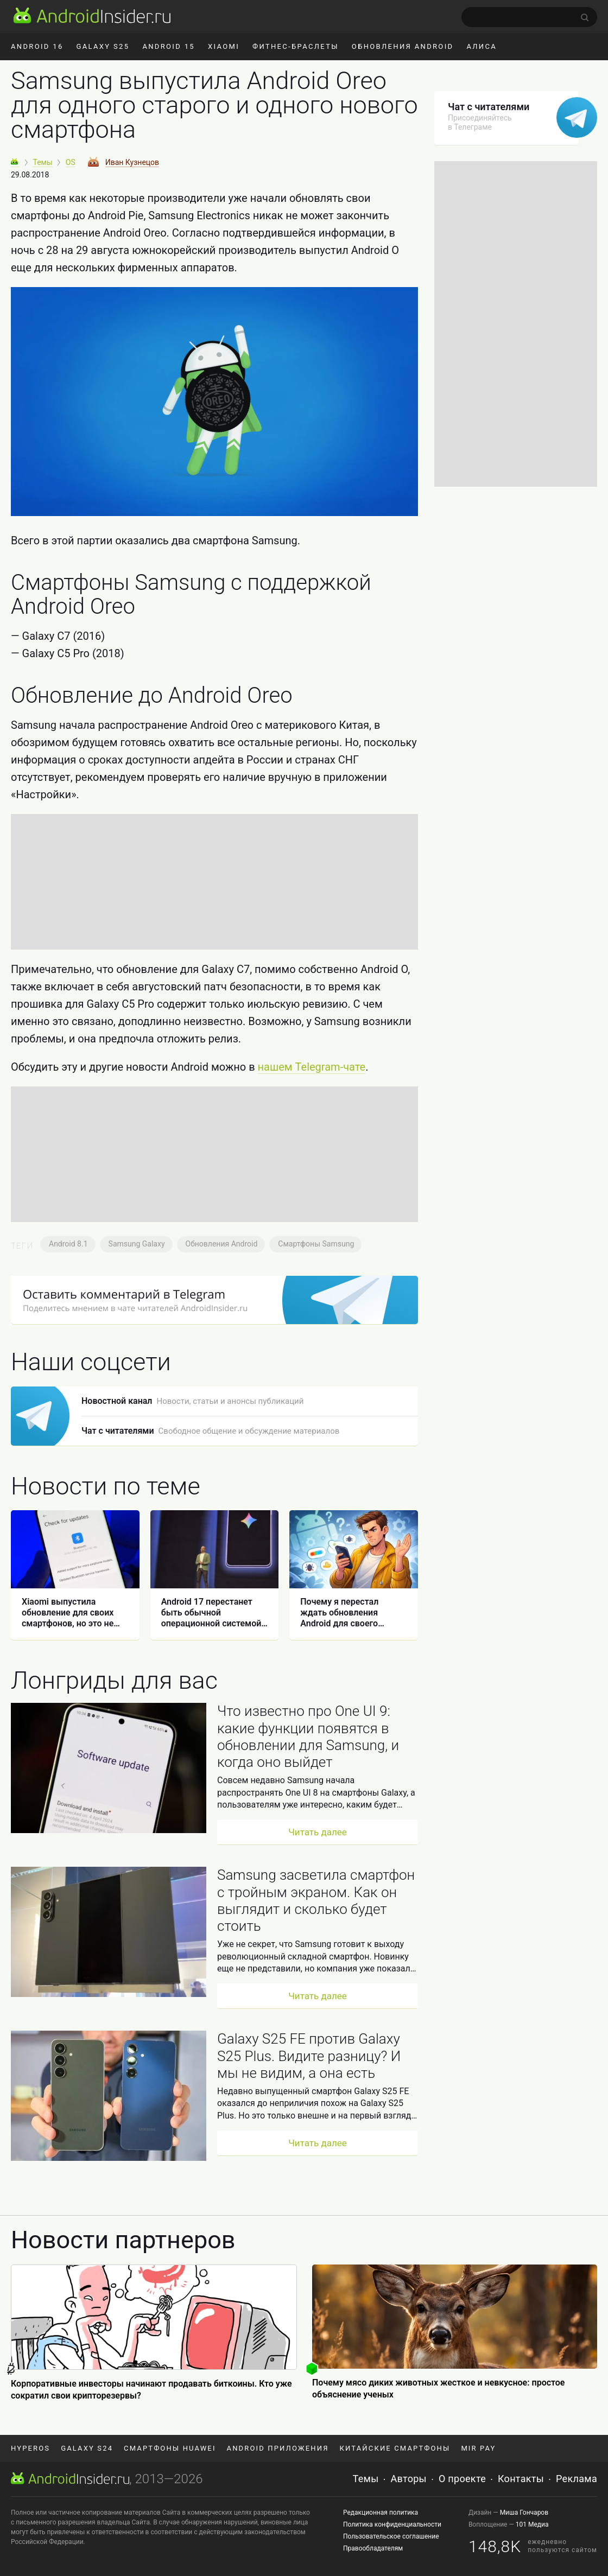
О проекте (462, 2478)
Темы (366, 2478)
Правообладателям (373, 2548)
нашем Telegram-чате (312, 1066)
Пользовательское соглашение (391, 2536)
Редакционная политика (380, 2512)
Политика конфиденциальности (392, 2524)
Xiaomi (223, 46)
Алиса (481, 46)
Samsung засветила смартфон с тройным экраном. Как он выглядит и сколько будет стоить (316, 1900)
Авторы (409, 2478)
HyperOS (30, 2448)
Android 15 (168, 46)
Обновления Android (403, 46)
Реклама (576, 2478)
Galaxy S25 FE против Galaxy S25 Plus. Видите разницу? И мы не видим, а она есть (309, 2056)
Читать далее (317, 1832)
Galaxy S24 (87, 2448)
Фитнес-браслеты (295, 46)
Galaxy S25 (103, 46)
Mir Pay (478, 2448)
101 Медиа (532, 2524)
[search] (529, 17)
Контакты (521, 2478)
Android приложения (278, 2448)
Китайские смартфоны (395, 2448)
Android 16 (37, 46)
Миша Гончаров (524, 2512)
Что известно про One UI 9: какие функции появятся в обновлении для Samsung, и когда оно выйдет (308, 1736)
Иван (132, 162)
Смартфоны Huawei (170, 2448)
